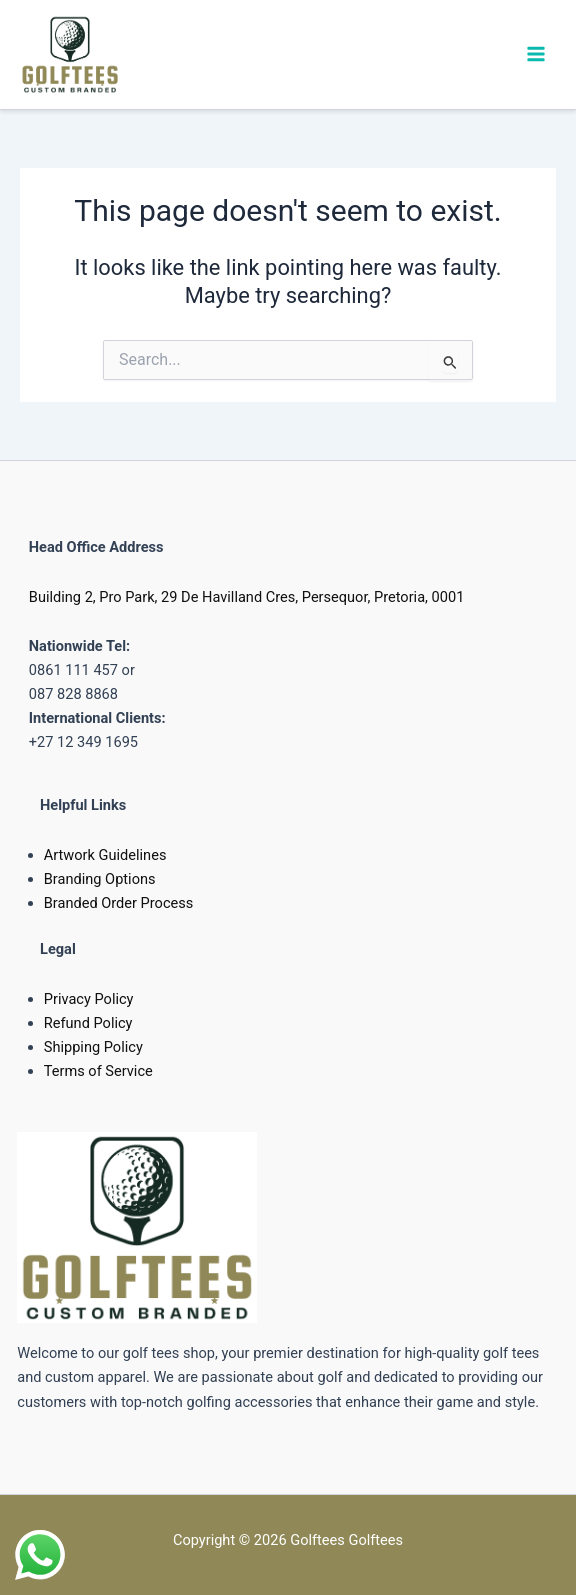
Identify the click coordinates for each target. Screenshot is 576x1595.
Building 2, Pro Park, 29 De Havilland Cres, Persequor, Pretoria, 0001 (247, 597)
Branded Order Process (119, 903)
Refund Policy (88, 1023)
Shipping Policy (93, 1047)
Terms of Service (98, 1071)
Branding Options (100, 879)
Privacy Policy (89, 999)
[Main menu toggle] (536, 54)
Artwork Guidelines (105, 855)
